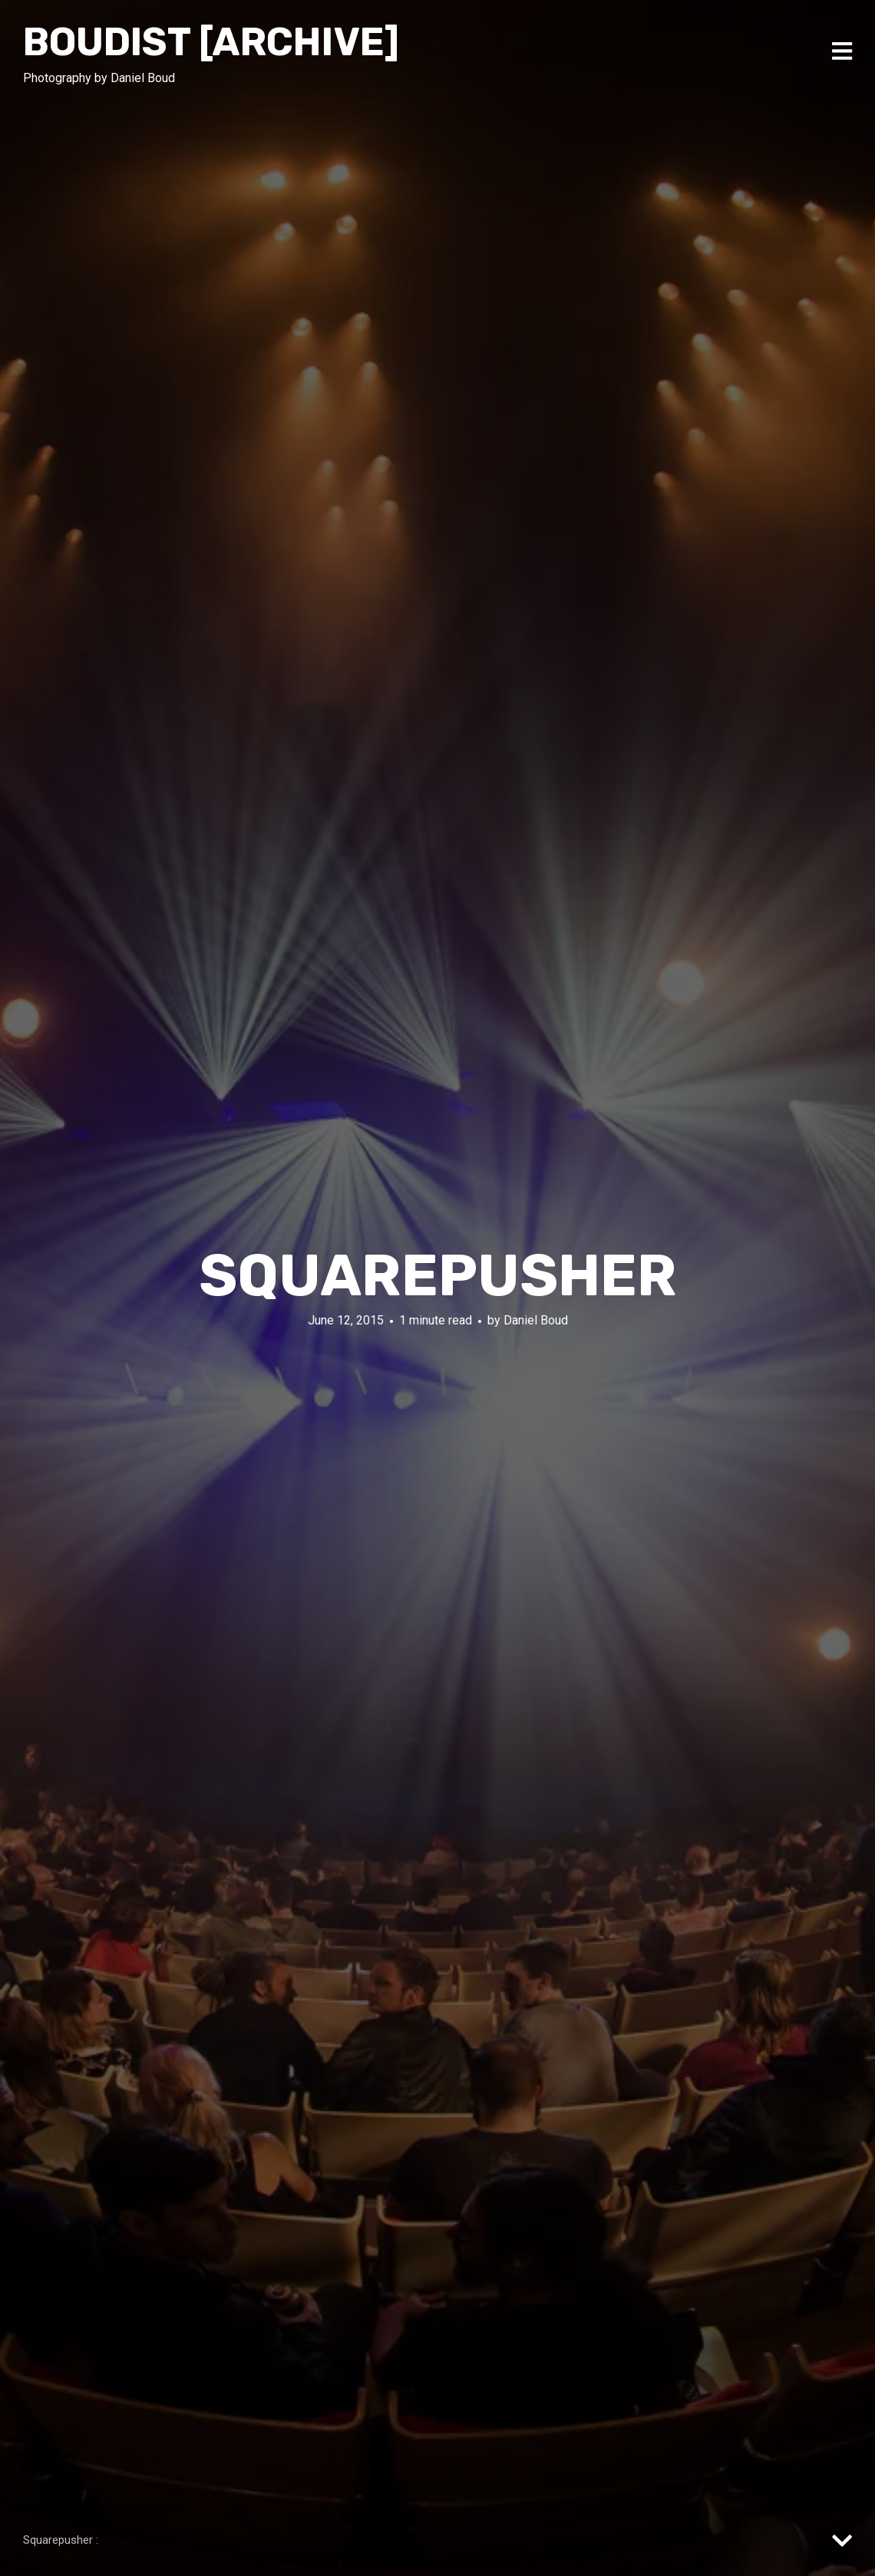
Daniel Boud (536, 1320)
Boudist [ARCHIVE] (211, 42)
